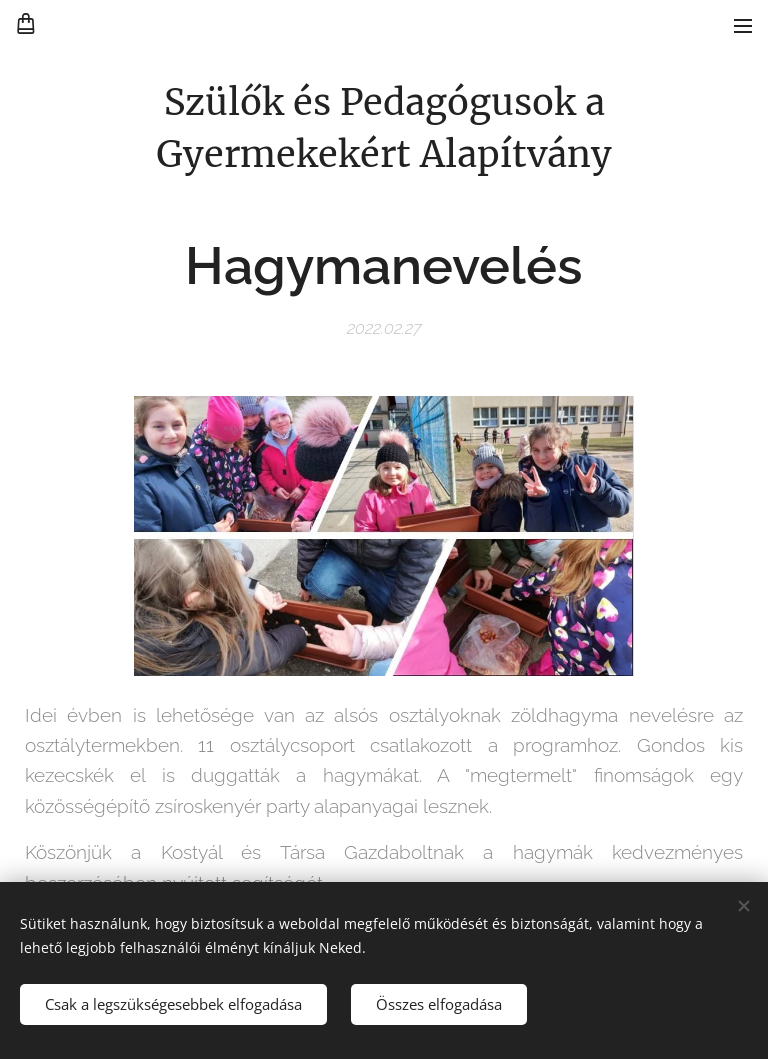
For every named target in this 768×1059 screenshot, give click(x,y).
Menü (743, 26)
